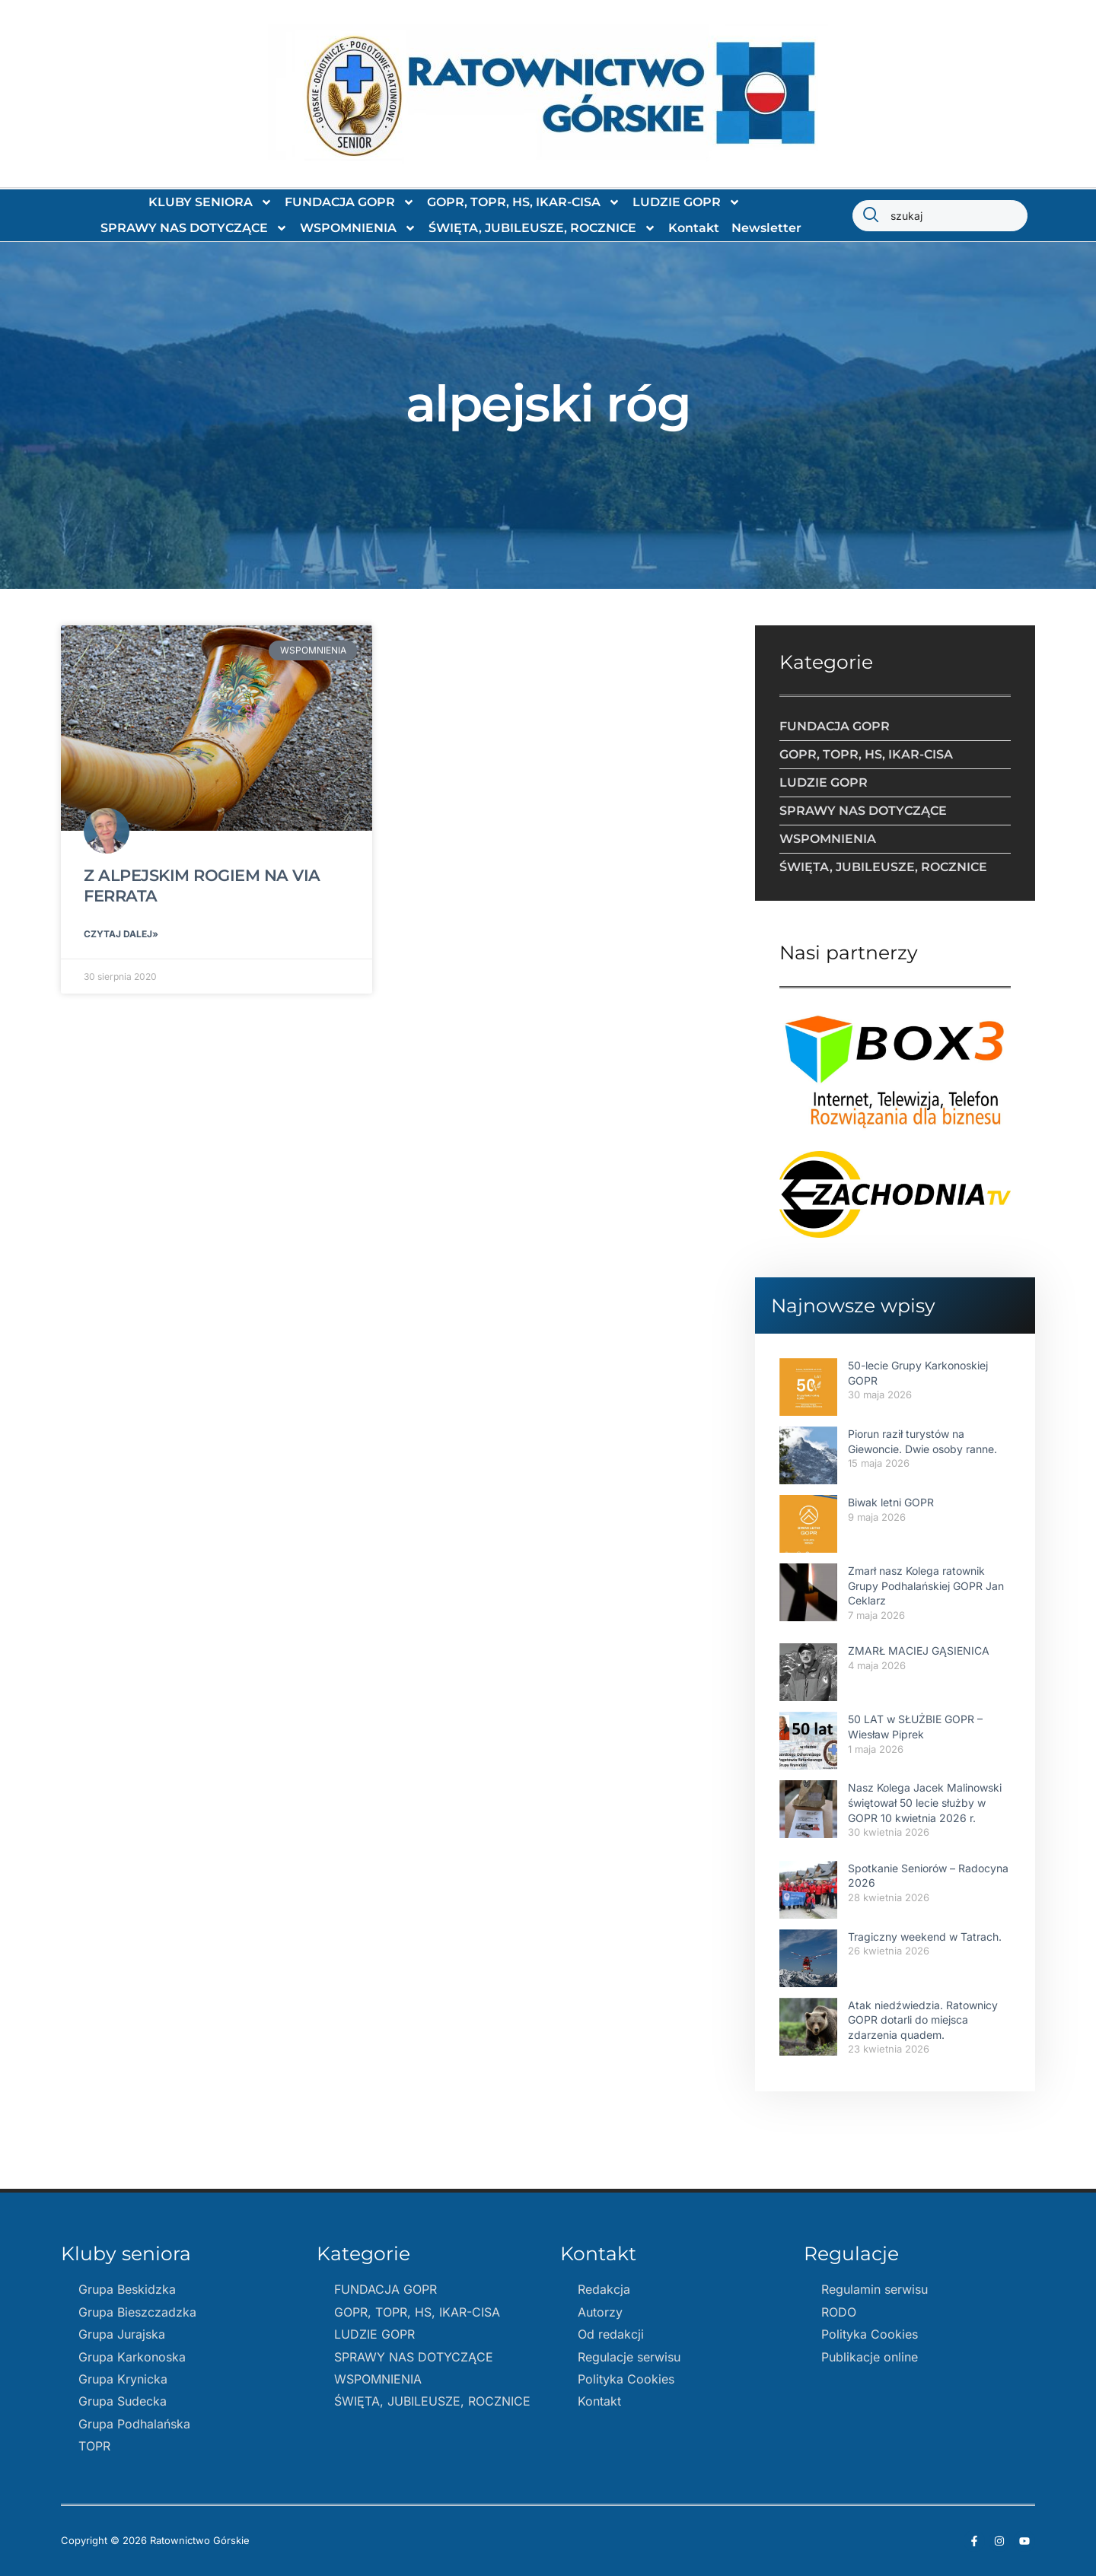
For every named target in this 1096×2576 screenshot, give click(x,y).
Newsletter (766, 228)
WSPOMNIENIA (358, 228)
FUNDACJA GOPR (350, 202)
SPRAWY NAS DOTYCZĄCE (194, 228)
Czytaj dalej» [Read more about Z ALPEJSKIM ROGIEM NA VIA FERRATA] (121, 934)
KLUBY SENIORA (210, 202)
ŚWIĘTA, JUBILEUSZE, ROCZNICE (542, 228)
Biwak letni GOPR (891, 1502)
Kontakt (693, 228)
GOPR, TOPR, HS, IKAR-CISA (523, 202)
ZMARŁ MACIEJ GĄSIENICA (918, 1650)
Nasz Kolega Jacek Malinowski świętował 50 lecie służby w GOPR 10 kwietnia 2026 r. (925, 1802)
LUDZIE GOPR (686, 202)
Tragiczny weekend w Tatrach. (925, 1936)
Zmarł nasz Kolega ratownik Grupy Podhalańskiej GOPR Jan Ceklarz (926, 1585)
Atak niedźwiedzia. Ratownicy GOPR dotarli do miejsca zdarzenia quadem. (923, 2020)
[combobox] (940, 215)
